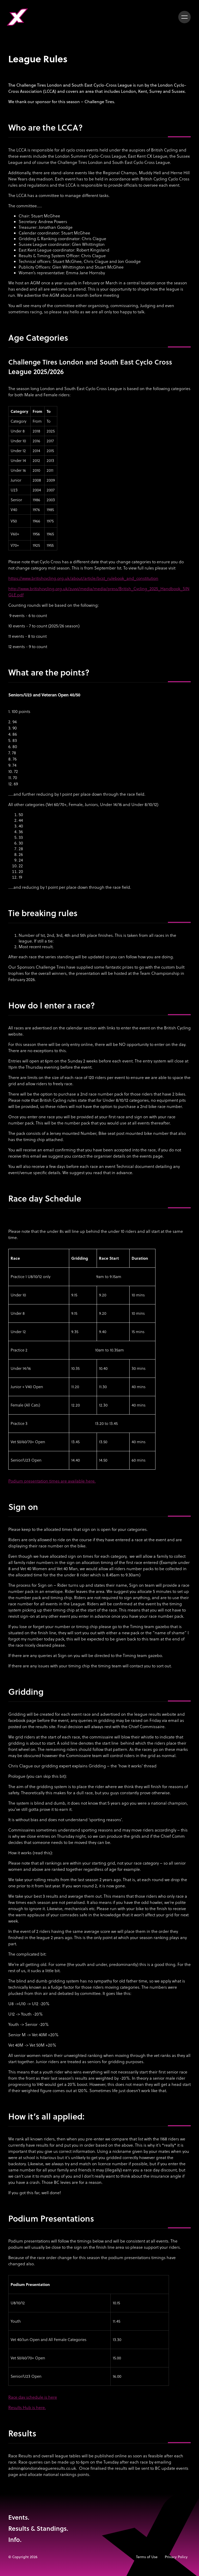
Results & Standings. (38, 2528)
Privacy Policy (176, 2556)
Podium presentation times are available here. (52, 1481)
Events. (18, 2517)
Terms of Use (147, 2556)
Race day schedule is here (32, 2397)
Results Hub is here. (27, 2407)
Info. (15, 2539)
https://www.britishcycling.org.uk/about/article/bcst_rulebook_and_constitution (83, 578)
